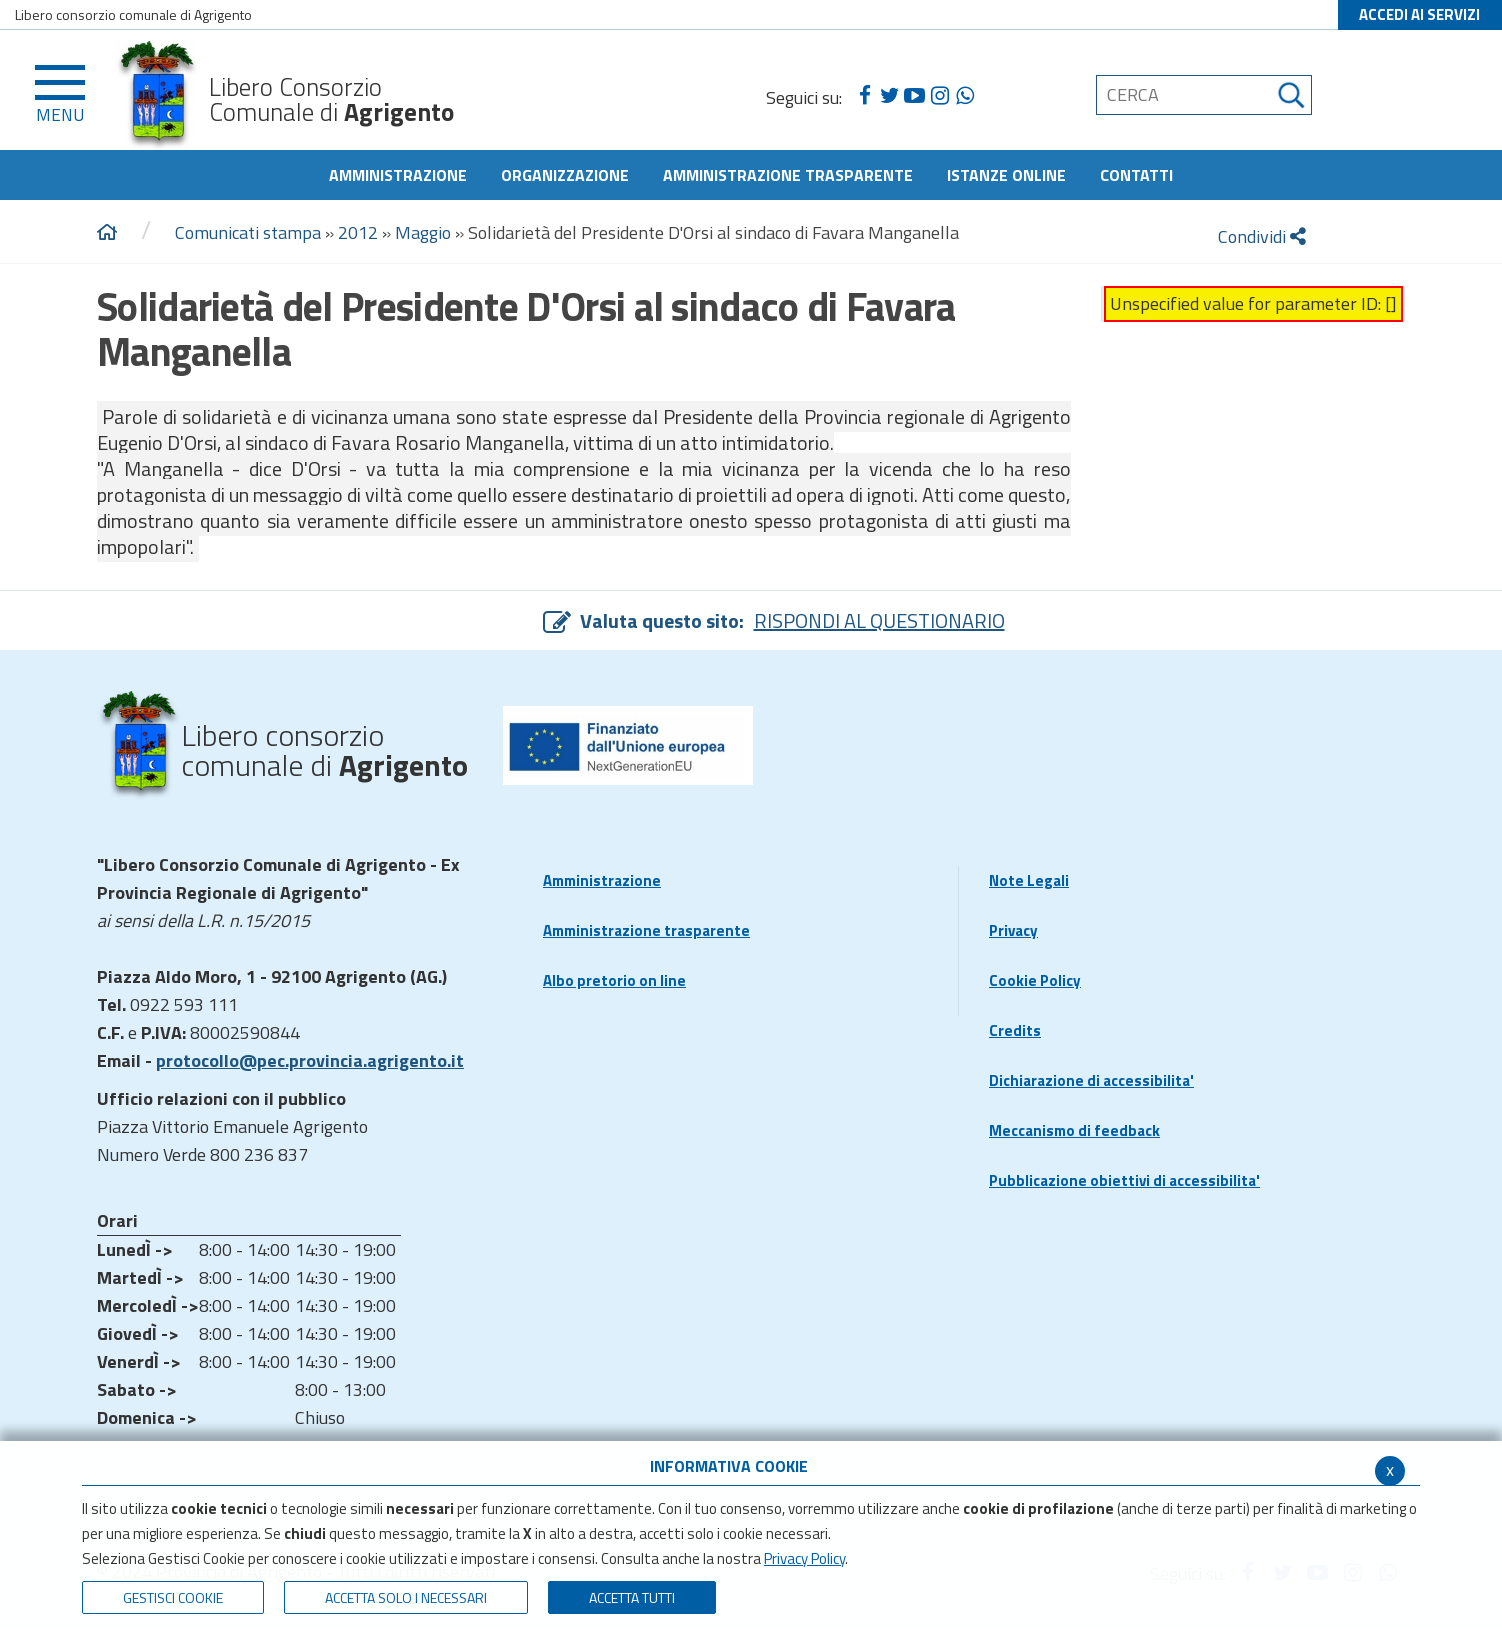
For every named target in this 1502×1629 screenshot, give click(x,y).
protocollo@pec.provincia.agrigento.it (310, 1060)
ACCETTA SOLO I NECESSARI (406, 1597)
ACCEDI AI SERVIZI (1419, 14)
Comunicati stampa (248, 232)
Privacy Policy (804, 1558)
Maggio (423, 232)
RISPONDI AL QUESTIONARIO (879, 620)
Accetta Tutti (632, 1597)
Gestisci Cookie (173, 1597)
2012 (358, 232)
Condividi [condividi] (1262, 236)
